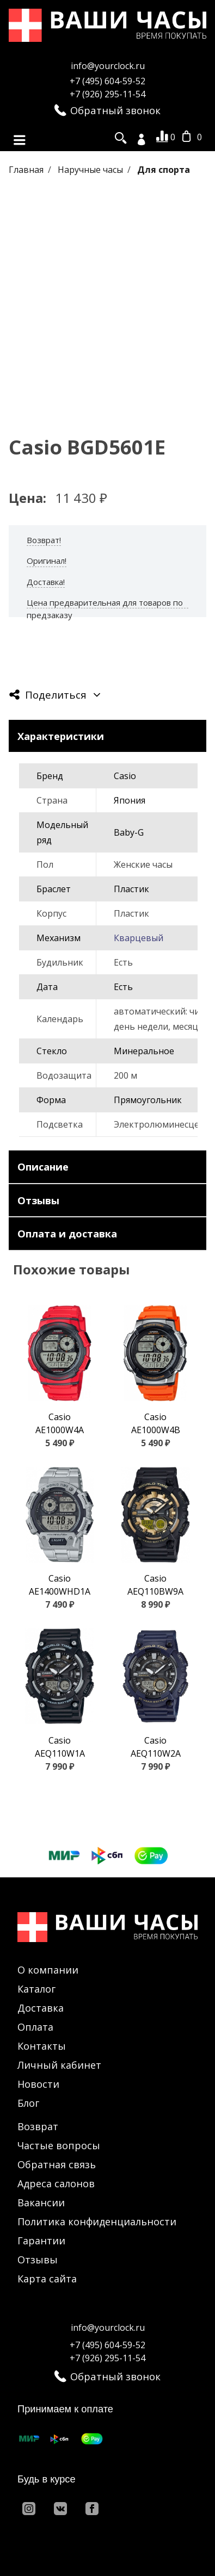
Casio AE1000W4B (155, 1423)
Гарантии (41, 2240)
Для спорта (163, 170)
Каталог (36, 1988)
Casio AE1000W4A (59, 1423)
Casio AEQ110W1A (60, 1746)
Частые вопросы (58, 2145)
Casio (125, 776)
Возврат (37, 2126)
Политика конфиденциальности (96, 2221)
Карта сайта (47, 2278)
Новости (38, 2083)
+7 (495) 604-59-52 (107, 81)
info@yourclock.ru (108, 66)
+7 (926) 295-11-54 (107, 94)
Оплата (35, 2026)
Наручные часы (91, 170)
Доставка (40, 2007)
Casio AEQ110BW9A (155, 1584)
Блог (28, 2103)
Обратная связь (56, 2164)
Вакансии (41, 2202)
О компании (47, 1969)
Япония (129, 800)
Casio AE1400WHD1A (59, 1584)
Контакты (41, 2045)
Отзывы (37, 2259)
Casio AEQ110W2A (156, 1746)
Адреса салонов (56, 2183)
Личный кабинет (59, 2064)
